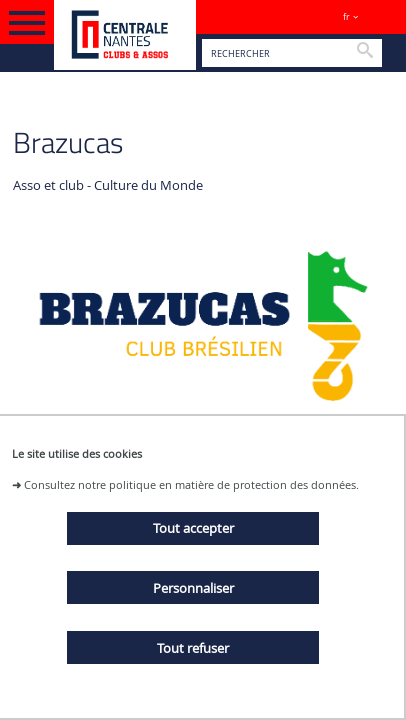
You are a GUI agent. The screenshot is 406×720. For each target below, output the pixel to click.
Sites (381, 16)
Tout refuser (193, 648)
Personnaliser (193, 588)
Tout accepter (193, 528)
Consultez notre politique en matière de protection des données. (191, 484)
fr (346, 16)
